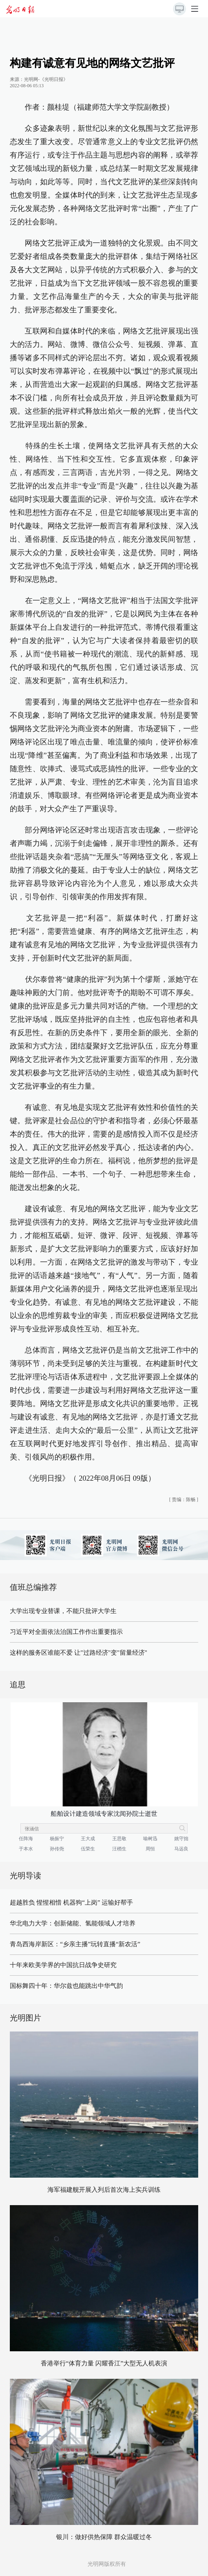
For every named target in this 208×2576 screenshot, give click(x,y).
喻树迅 (150, 1838)
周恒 (150, 1849)
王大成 (88, 1838)
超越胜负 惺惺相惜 (36, 1902)
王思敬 (119, 1838)
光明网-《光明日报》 (46, 79)
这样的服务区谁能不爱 (41, 1652)
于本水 (26, 1849)
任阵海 (26, 1838)
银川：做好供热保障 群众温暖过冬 (104, 2537)
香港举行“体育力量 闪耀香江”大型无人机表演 (104, 2363)
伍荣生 (88, 1849)
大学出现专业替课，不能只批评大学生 (63, 1611)
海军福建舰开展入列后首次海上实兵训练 (104, 2189)
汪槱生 (119, 1849)
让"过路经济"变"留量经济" (110, 1652)
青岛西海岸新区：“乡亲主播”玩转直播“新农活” (75, 1944)
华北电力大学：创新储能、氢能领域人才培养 (72, 1923)
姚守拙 (181, 1838)
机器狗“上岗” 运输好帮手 (98, 1902)
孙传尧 (57, 1849)
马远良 (181, 1849)
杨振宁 (57, 1838)
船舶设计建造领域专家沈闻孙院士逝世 (104, 1813)
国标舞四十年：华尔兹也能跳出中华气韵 (66, 1985)
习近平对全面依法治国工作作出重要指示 (66, 1631)
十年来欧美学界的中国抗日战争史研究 (63, 1965)
